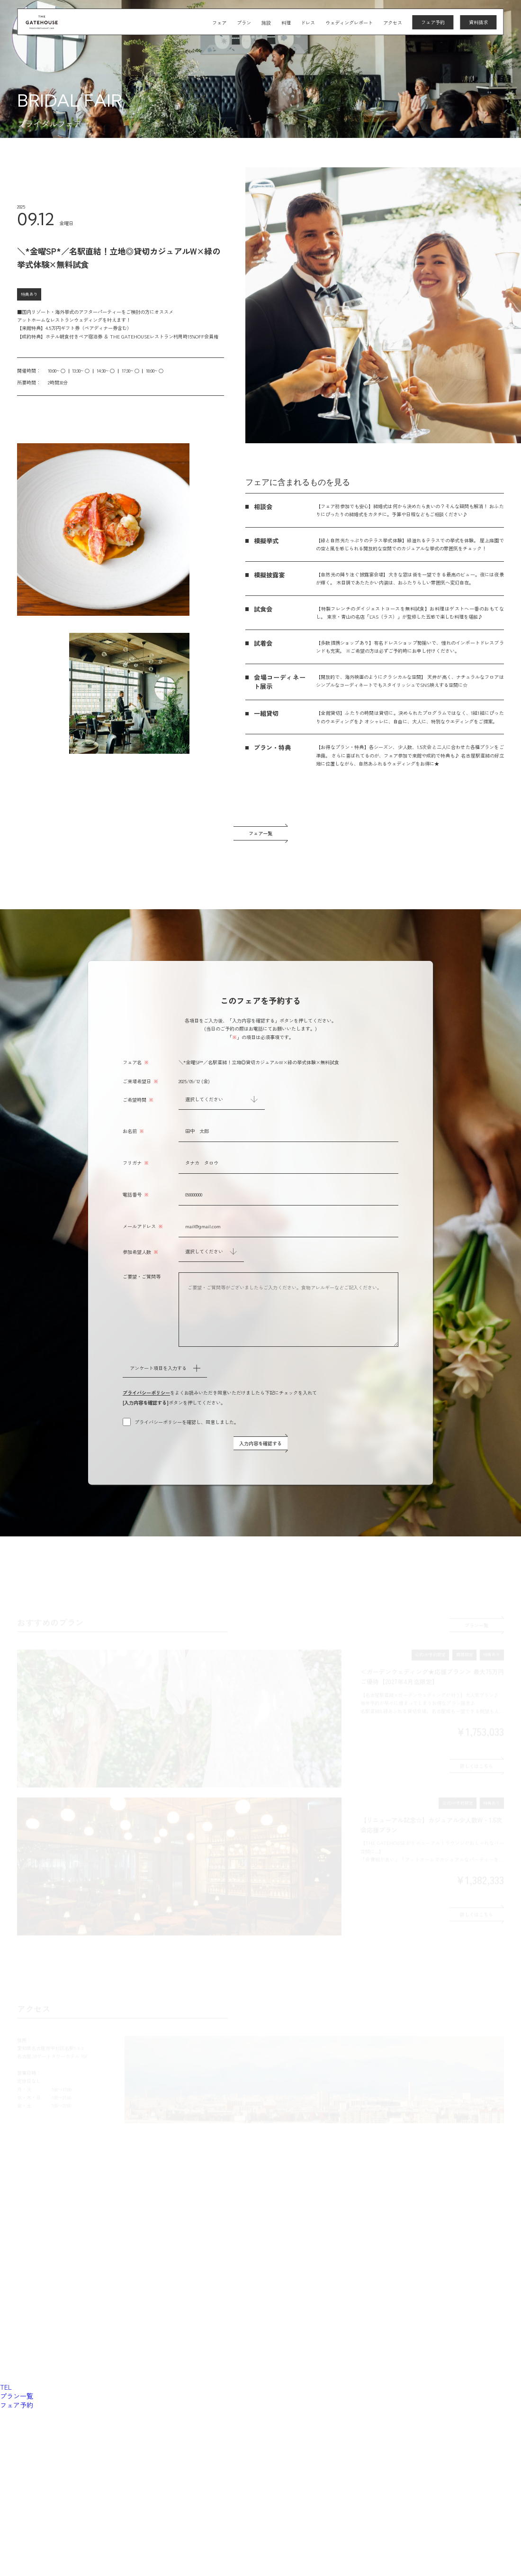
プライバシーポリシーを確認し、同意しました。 (187, 1421)
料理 (286, 22)
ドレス (308, 22)
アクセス (392, 22)
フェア (219, 22)
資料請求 (478, 22)
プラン (244, 22)
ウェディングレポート (349, 22)
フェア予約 (433, 22)
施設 (266, 22)
